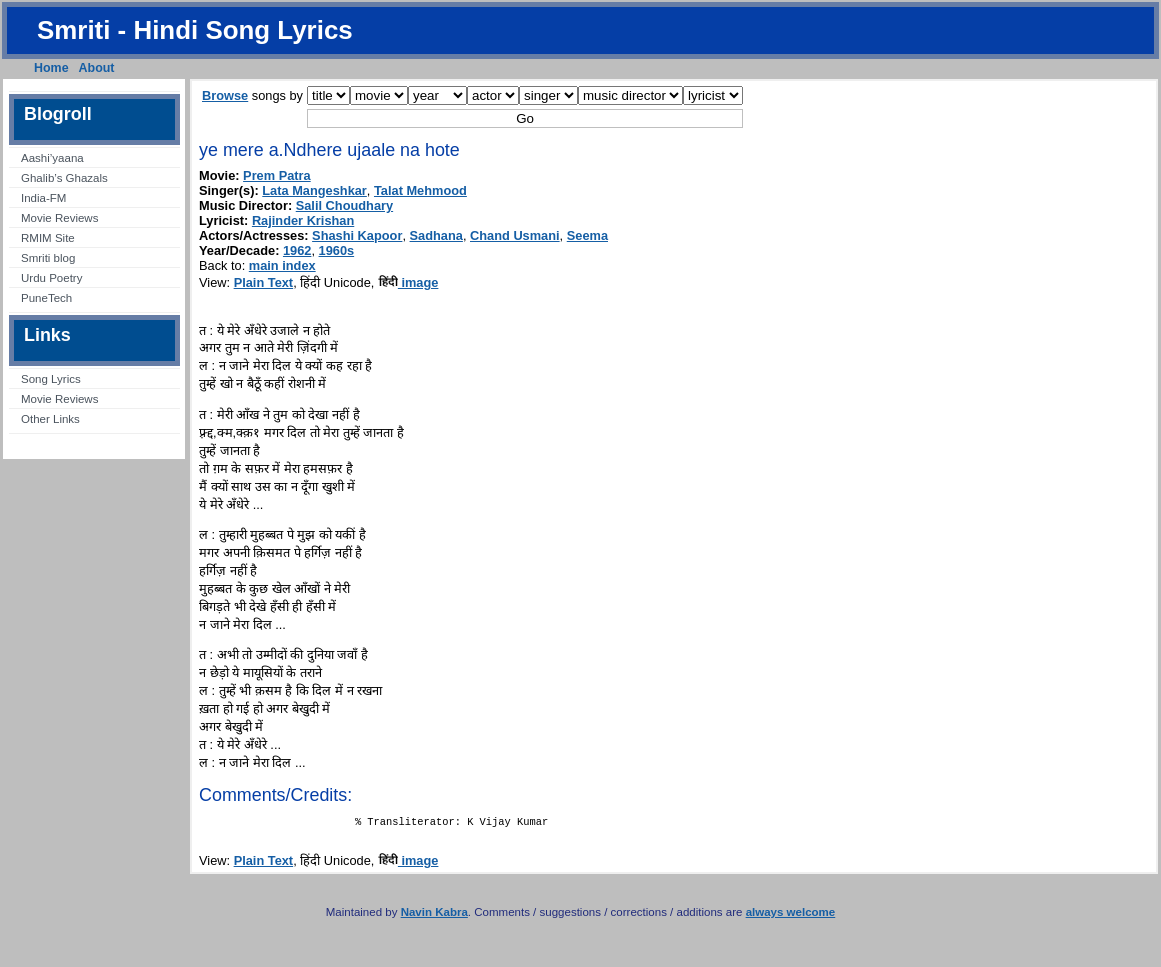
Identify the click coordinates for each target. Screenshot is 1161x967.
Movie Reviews (59, 218)
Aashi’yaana (52, 158)
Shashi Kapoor (357, 235)
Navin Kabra (434, 916)
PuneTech (46, 298)
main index (282, 265)
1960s (337, 250)
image (408, 282)
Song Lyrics (51, 379)
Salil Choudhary (344, 205)
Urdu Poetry (51, 278)
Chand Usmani (515, 235)
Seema (587, 235)
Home (51, 68)
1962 (297, 250)
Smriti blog (48, 258)
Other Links (50, 419)
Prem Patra (277, 175)
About (97, 68)
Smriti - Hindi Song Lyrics (195, 30)
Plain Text (264, 282)
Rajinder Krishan (303, 220)
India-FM (43, 198)
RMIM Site (48, 238)
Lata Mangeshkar (314, 190)
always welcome (791, 916)
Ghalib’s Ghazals (64, 178)
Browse (225, 95)
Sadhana (436, 235)
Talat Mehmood (420, 190)
